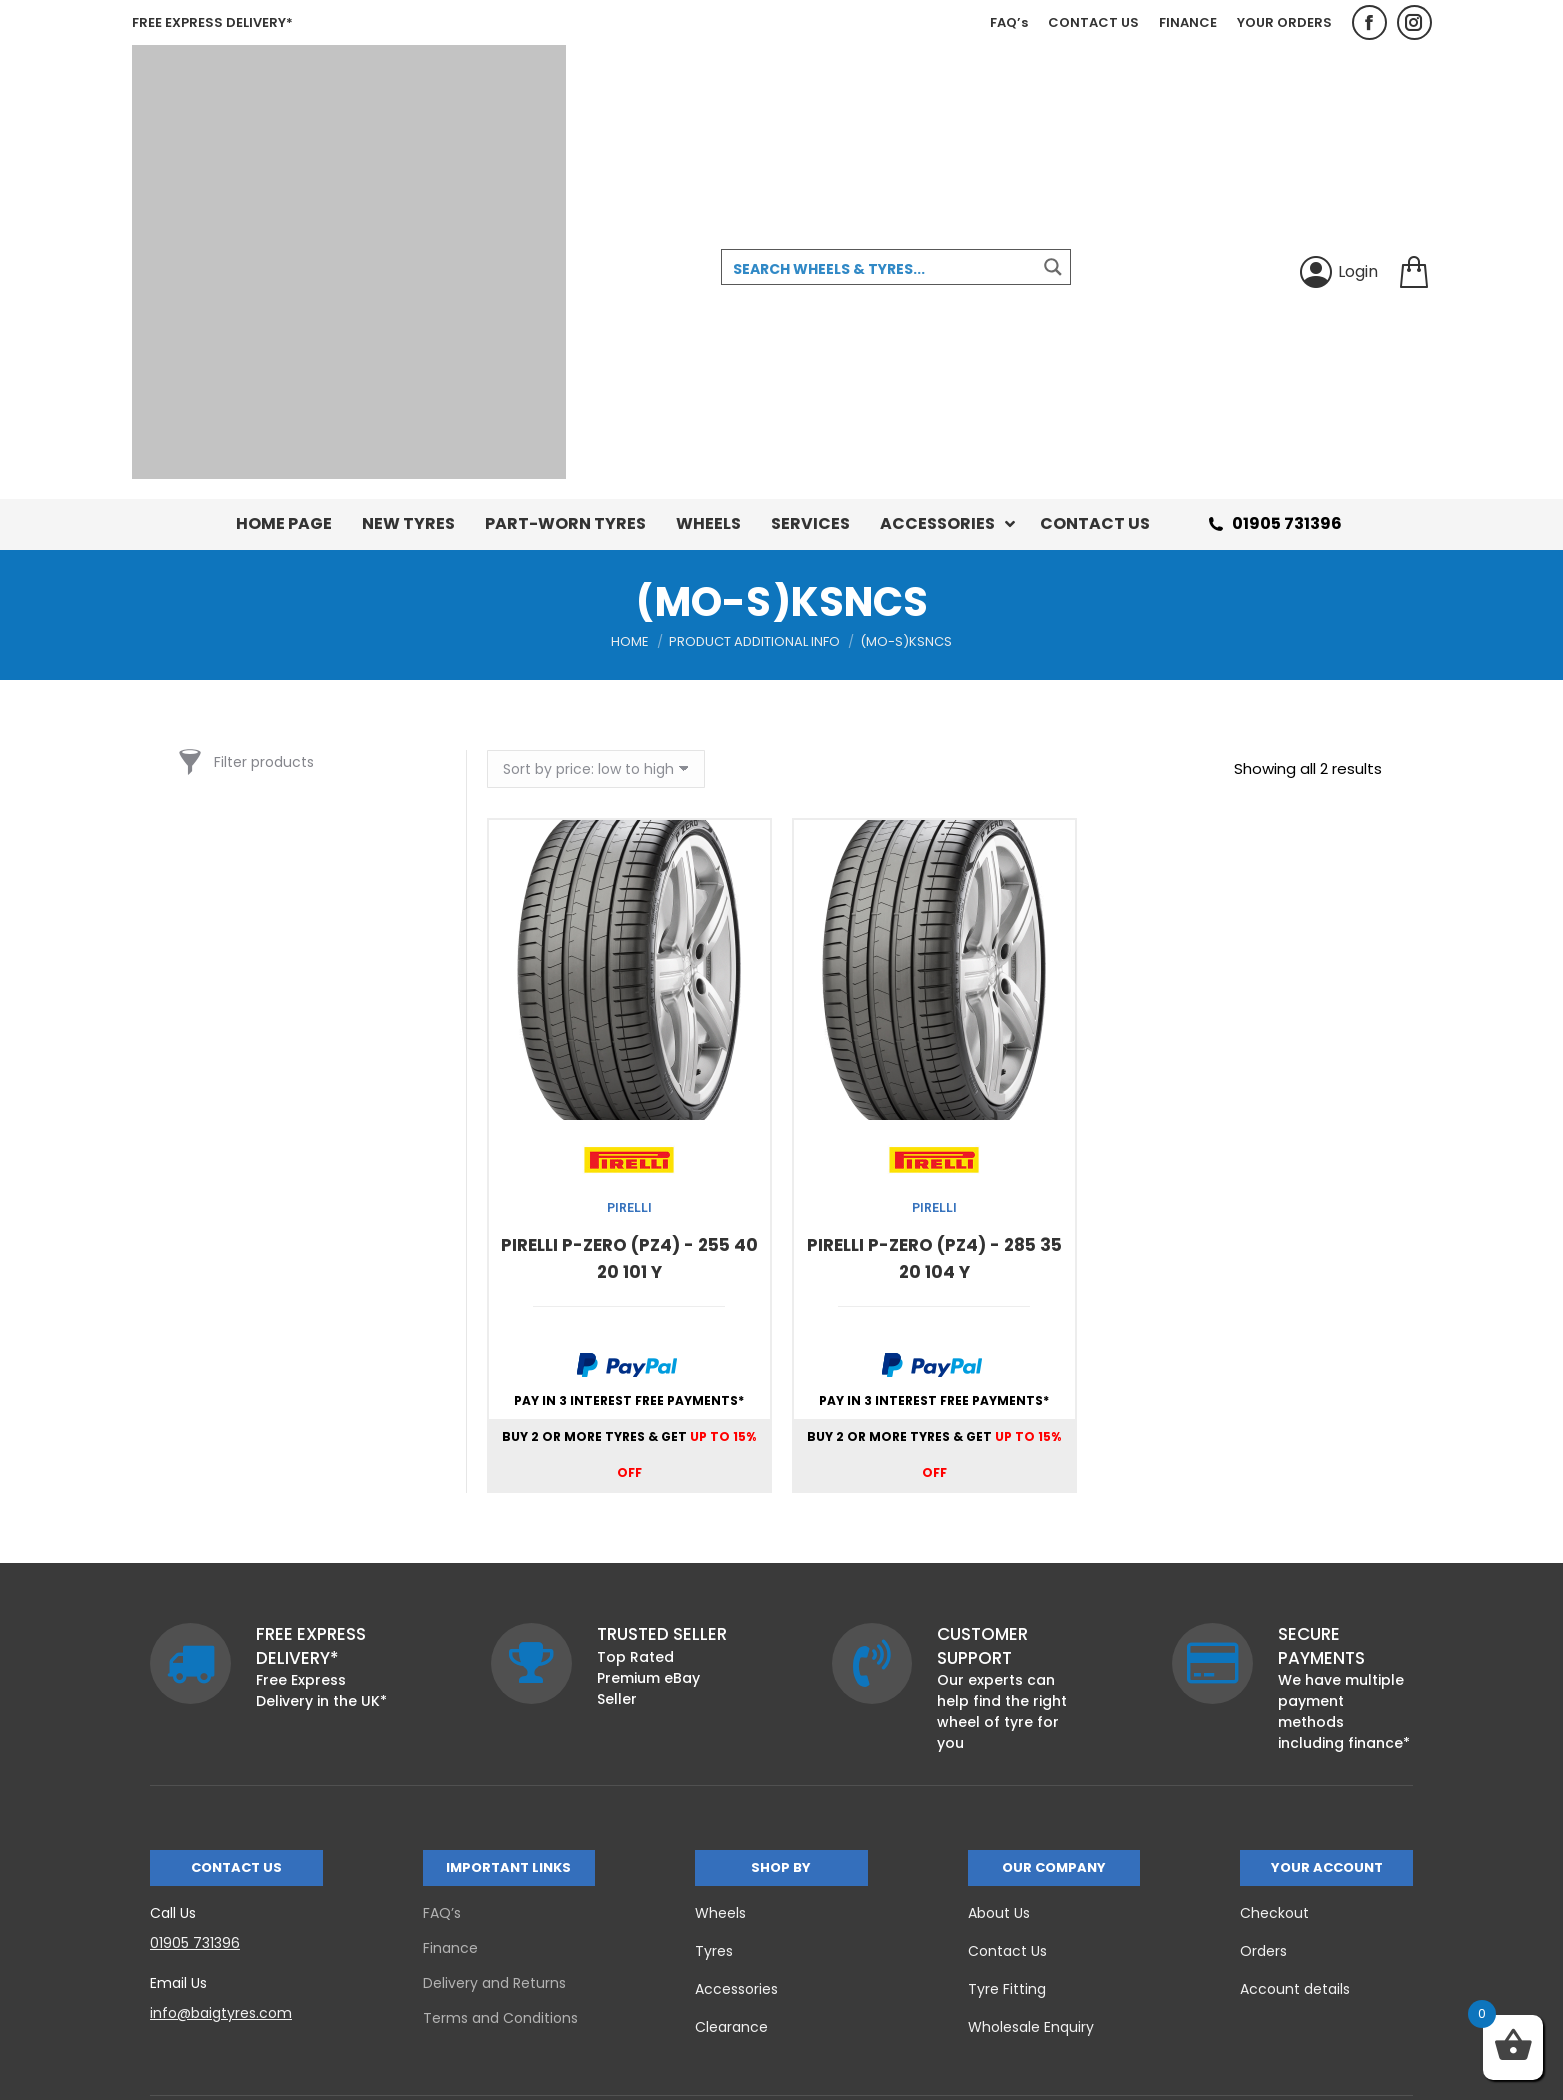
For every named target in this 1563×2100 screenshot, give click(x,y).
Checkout (1274, 1913)
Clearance (731, 2027)
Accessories (736, 1989)
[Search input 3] (880, 268)
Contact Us (1007, 1951)
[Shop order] (596, 769)
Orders (1263, 1951)
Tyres (714, 1951)
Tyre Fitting (1007, 1989)
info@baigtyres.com (221, 2013)
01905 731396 (1273, 524)
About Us (999, 1913)
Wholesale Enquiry (1031, 2027)
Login (1339, 272)
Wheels (720, 1913)
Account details (1295, 1989)
